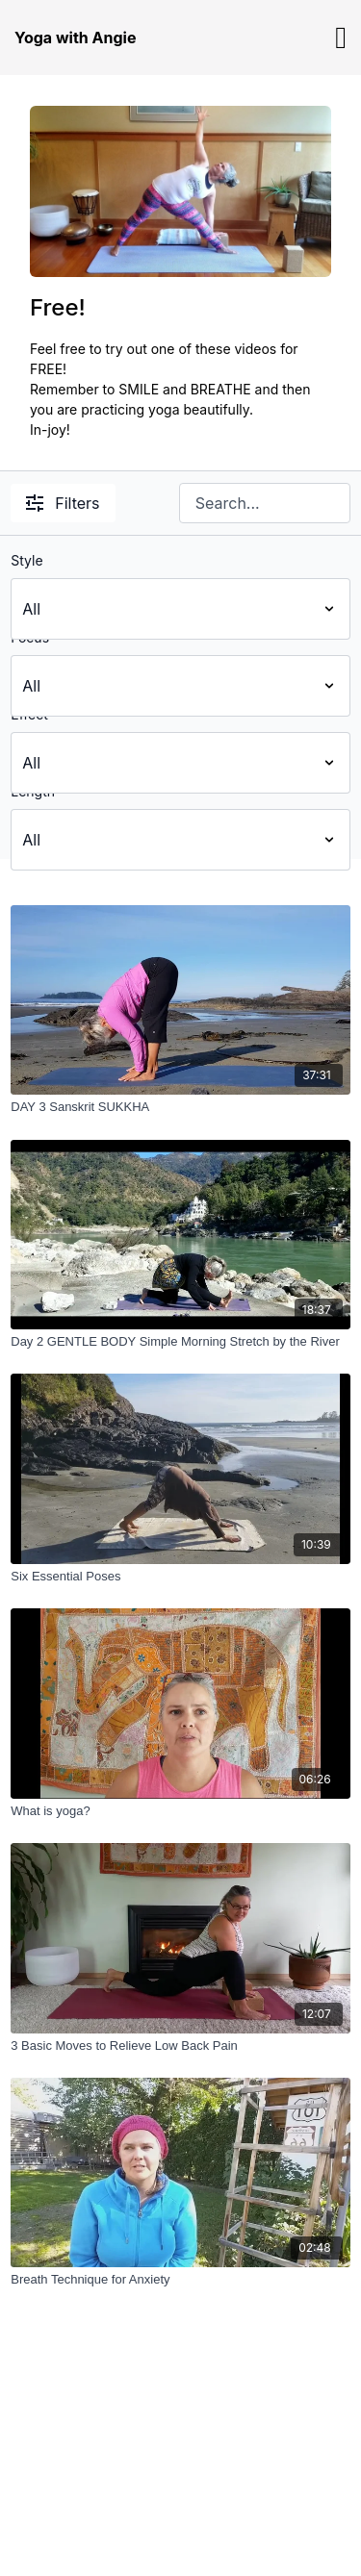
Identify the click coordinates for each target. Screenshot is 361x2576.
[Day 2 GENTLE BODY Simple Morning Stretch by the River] (180, 1341)
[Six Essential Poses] (180, 1576)
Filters (62, 503)
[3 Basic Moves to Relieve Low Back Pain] (180, 2046)
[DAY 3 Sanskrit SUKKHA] (180, 1107)
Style (26, 560)
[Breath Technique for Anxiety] (180, 2279)
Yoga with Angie (75, 37)
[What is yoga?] (180, 1811)
